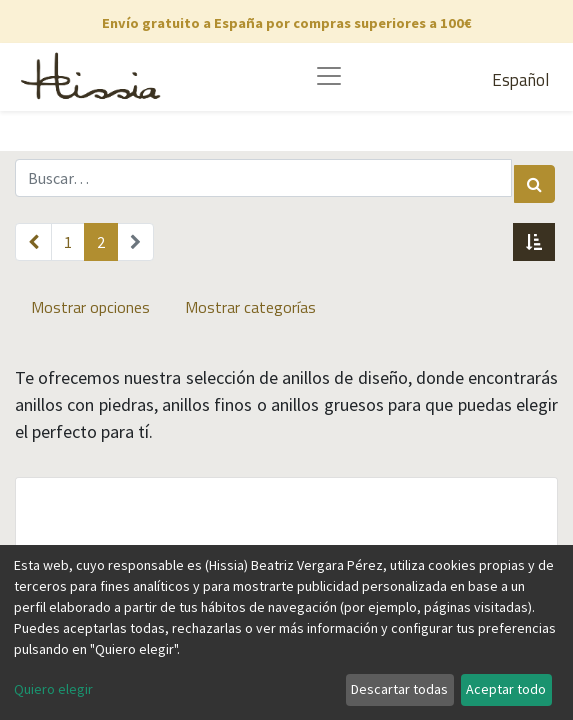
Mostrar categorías (250, 307)
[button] (534, 242)
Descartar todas (399, 689)
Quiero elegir (53, 689)
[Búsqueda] (534, 184)
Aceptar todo (506, 689)
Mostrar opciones (90, 307)
